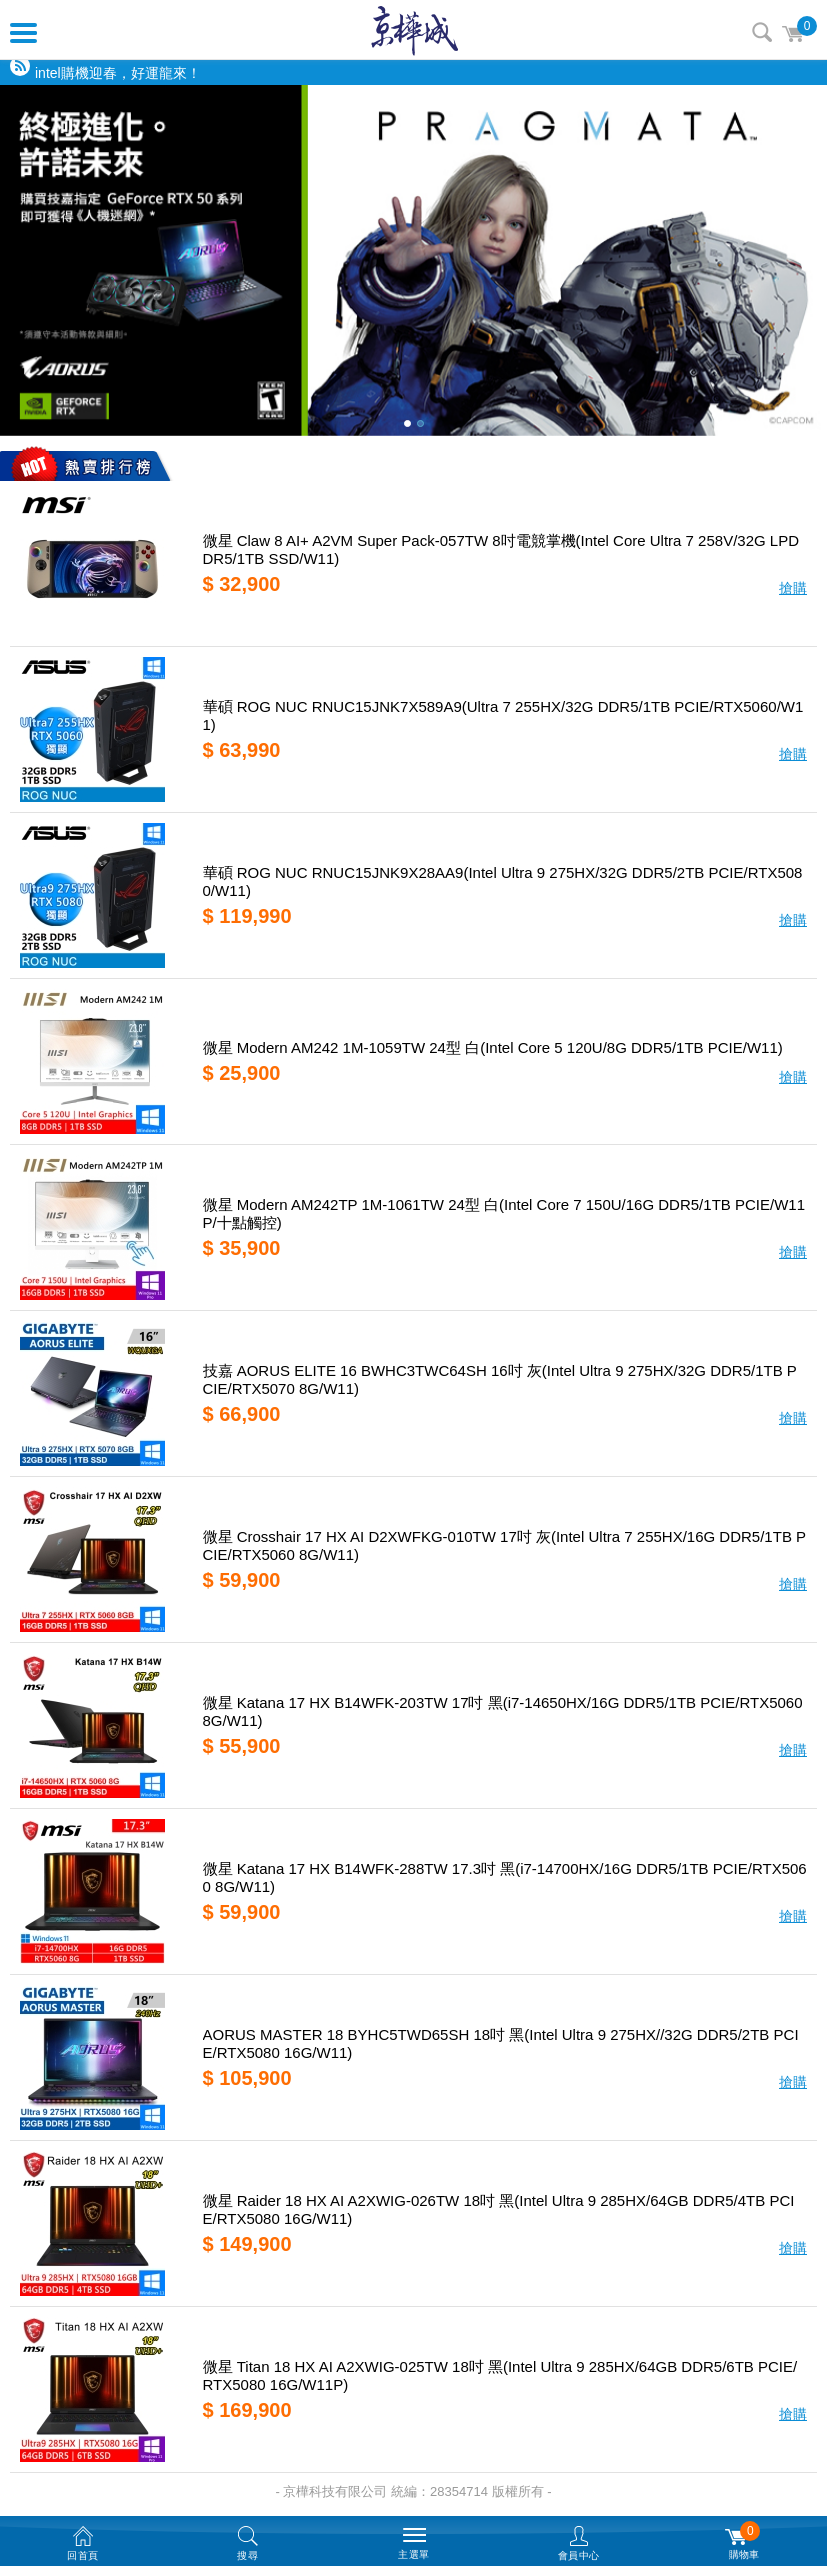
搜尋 (762, 32)
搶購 (793, 588)
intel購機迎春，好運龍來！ (118, 73)
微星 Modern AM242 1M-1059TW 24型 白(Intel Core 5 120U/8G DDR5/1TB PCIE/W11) (493, 1047)
